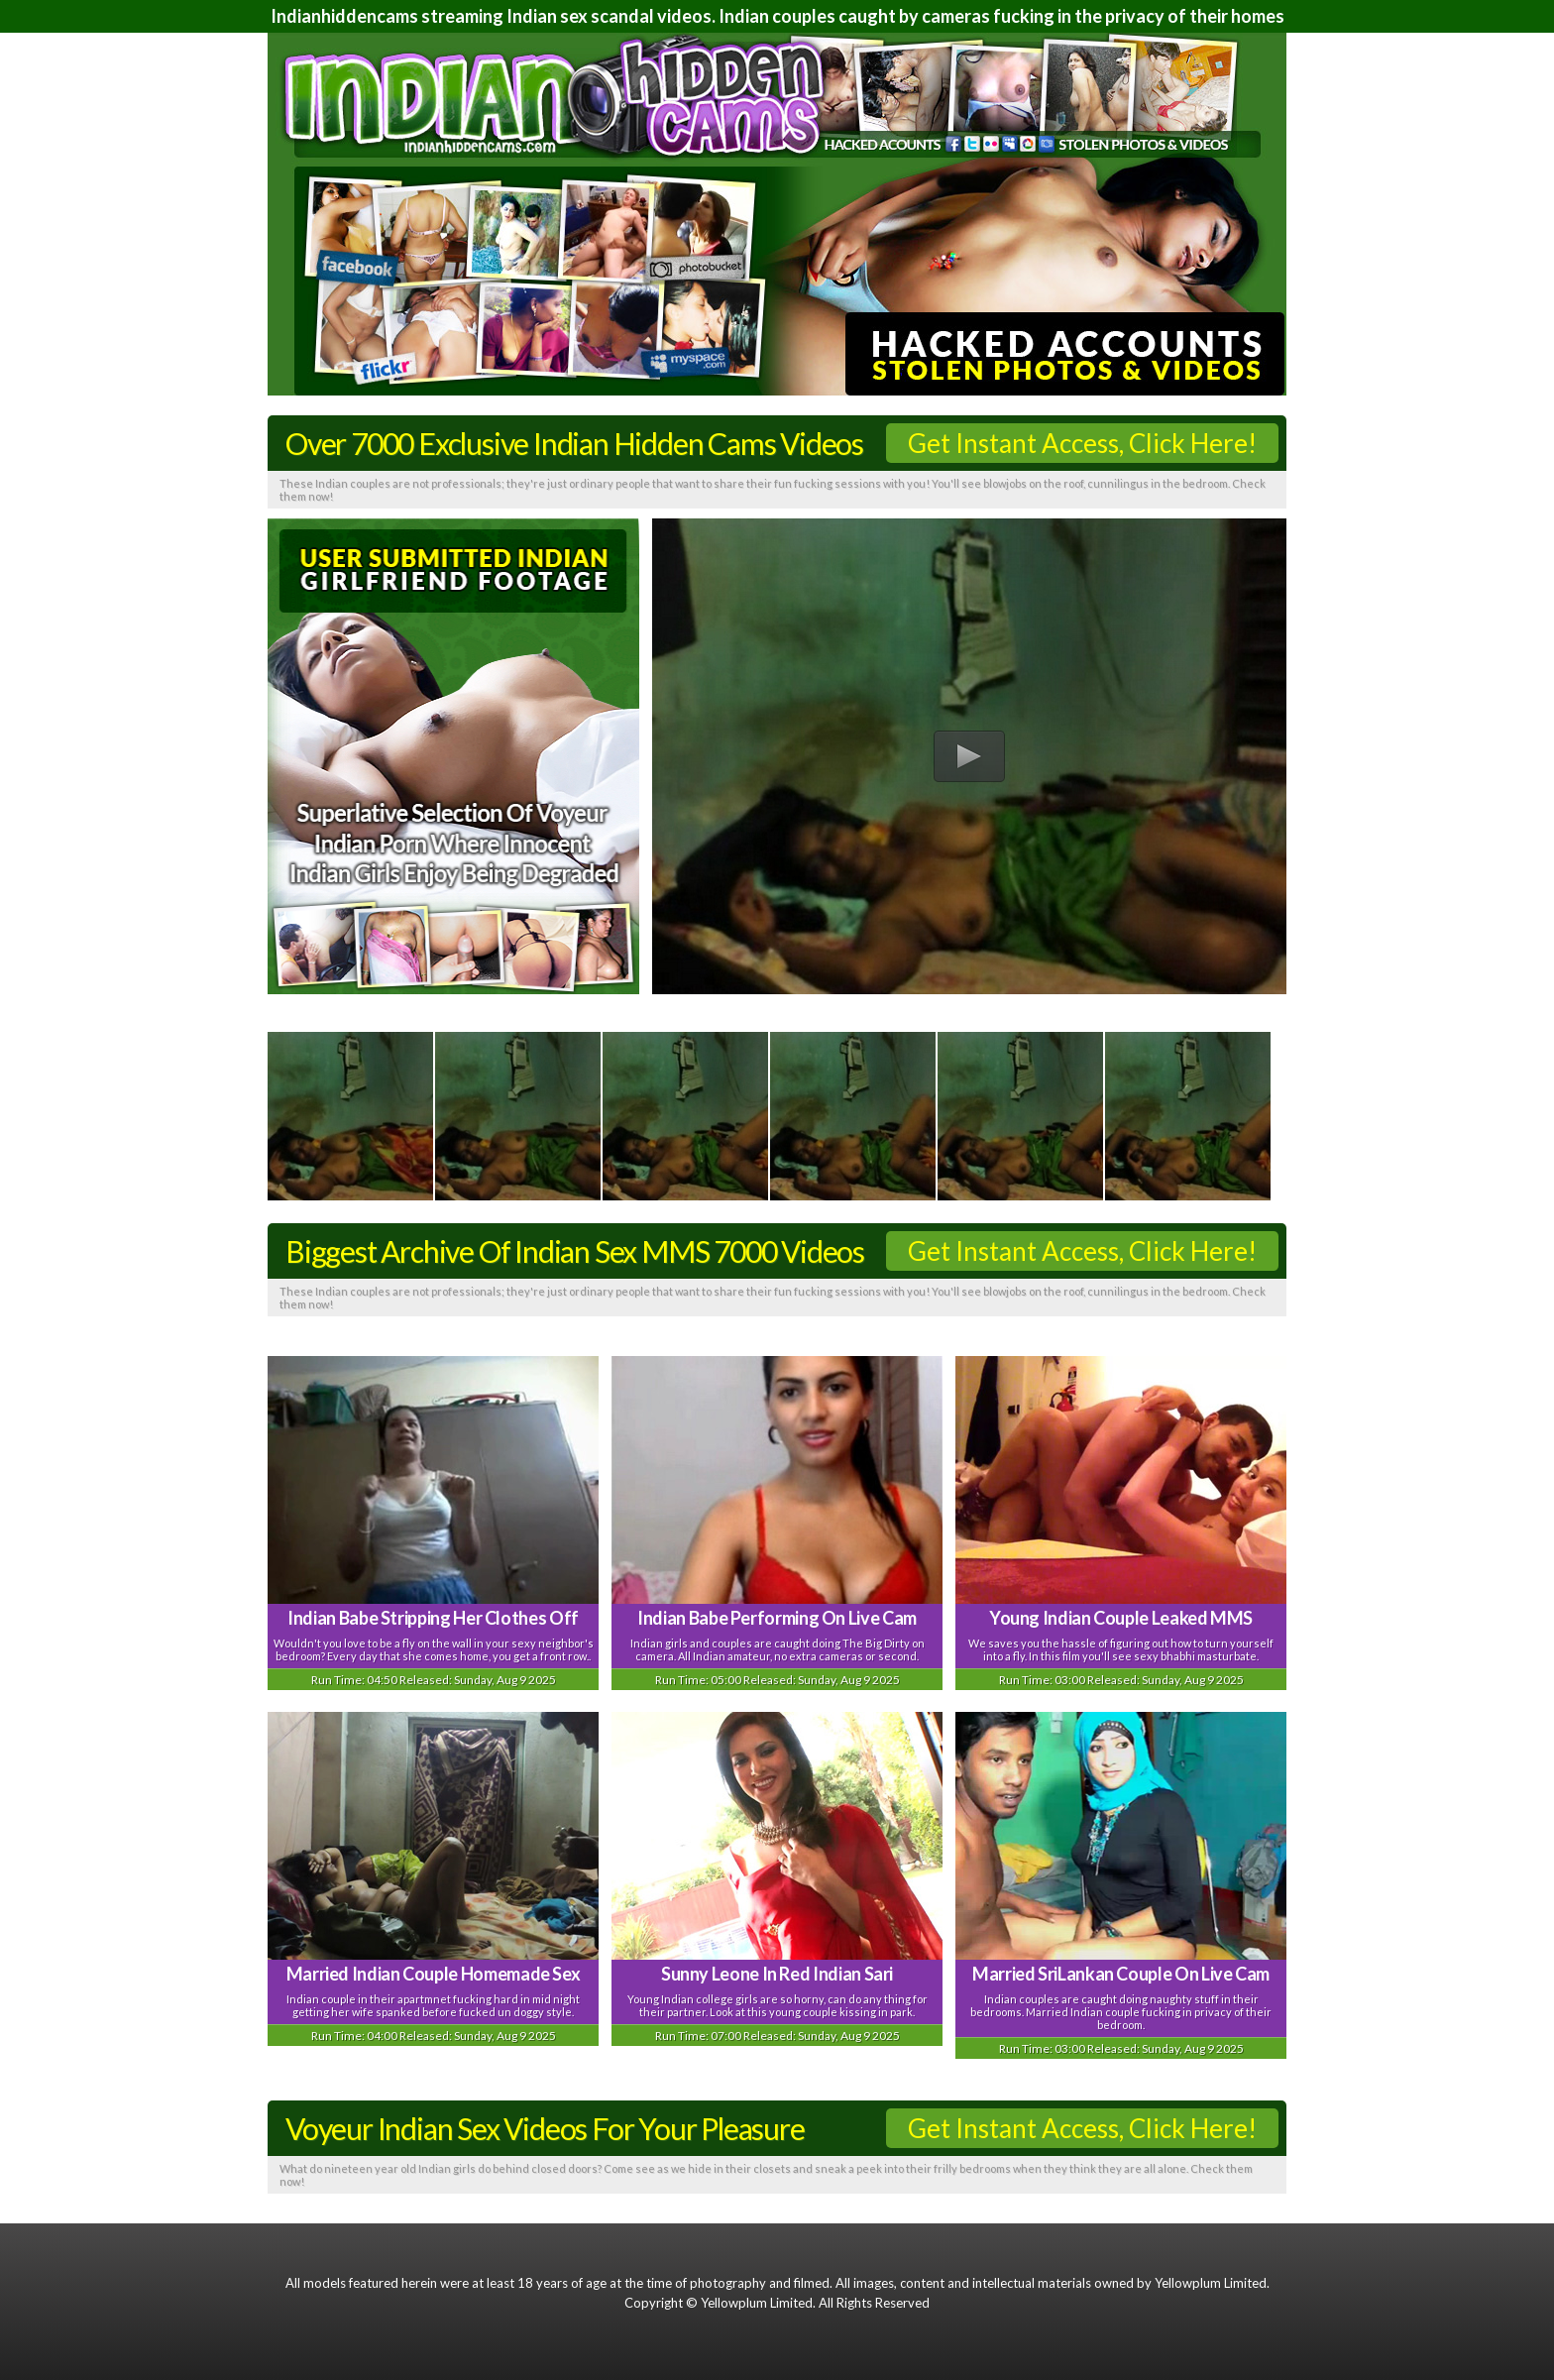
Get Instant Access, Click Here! (1082, 443)
